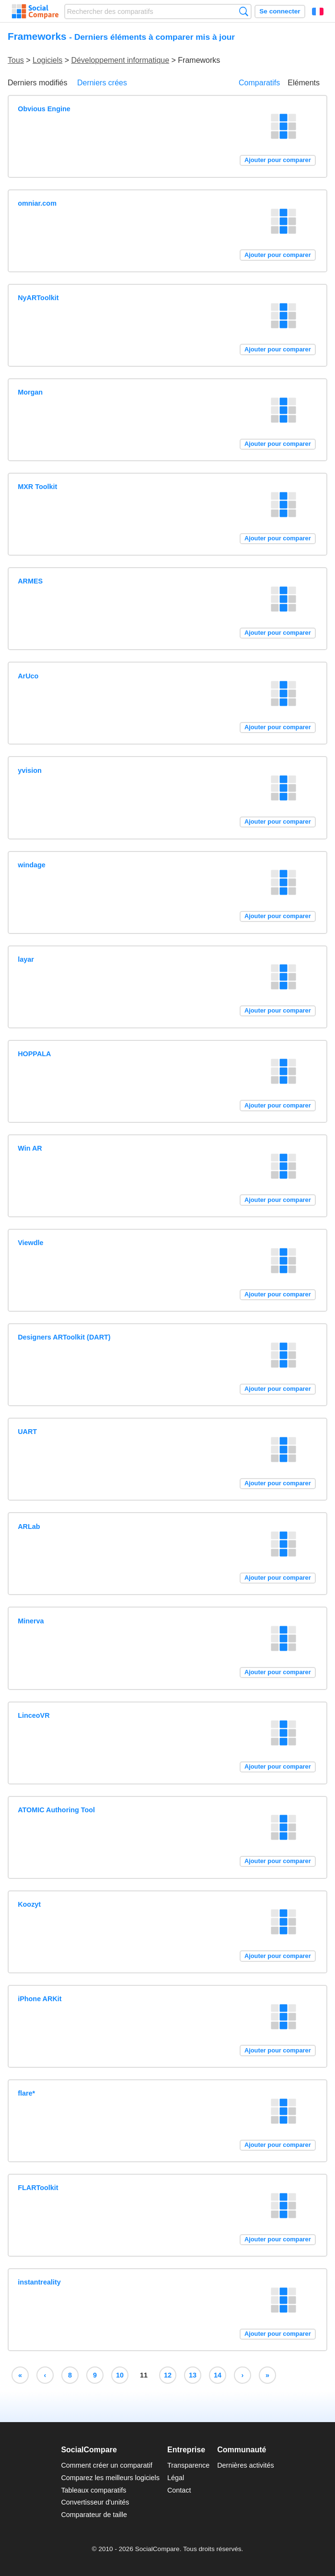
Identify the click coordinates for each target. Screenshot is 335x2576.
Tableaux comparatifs (93, 2490)
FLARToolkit (38, 2187)
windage (32, 865)
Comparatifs (259, 83)
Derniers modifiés (37, 83)
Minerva (31, 1621)
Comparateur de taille (94, 2514)
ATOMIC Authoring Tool (56, 1810)
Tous (16, 60)
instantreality (39, 2282)
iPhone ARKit (39, 1999)
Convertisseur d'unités (95, 2502)
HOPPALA (34, 1054)
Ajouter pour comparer (277, 159)
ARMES (30, 581)
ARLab (29, 1526)
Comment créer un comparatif (106, 2465)
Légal (175, 2478)
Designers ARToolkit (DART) (64, 1337)
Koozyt (29, 1904)
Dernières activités (245, 2465)
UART (27, 1431)
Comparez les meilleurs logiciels (110, 2478)
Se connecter (279, 11)
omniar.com (37, 203)
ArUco (28, 676)
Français (317, 11)
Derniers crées (102, 83)
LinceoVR (33, 1715)
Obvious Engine (44, 109)
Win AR (30, 1148)
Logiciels (47, 60)
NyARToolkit (38, 298)
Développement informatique (120, 60)
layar (26, 959)
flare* (26, 2093)
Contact (179, 2490)
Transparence (188, 2465)
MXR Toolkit (37, 486)
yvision (30, 770)
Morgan (30, 392)
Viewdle (30, 1243)
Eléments (304, 83)
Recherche (243, 11)
